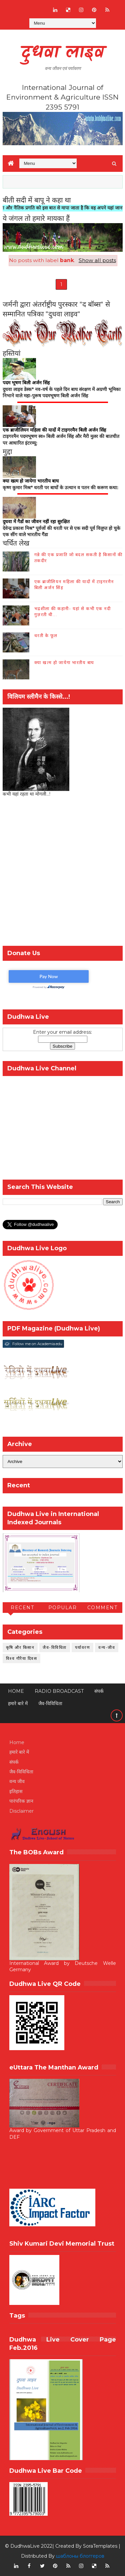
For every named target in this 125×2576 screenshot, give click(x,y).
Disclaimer (21, 1811)
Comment (102, 1608)
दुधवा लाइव (62, 53)
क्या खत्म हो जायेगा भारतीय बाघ (64, 662)
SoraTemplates (100, 2546)
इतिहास (15, 1791)
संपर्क (99, 1691)
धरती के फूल (46, 635)
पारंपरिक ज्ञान (21, 1801)
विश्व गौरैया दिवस (21, 1658)
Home (16, 1691)
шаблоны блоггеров (80, 2556)
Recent (22, 1608)
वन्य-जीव (106, 1647)
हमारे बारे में (18, 1703)
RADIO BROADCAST (59, 1691)
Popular (62, 1608)
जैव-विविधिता (55, 1647)
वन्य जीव (17, 1781)
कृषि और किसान (20, 1647)
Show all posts (97, 260)
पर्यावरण (82, 1647)
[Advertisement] (62, 873)
